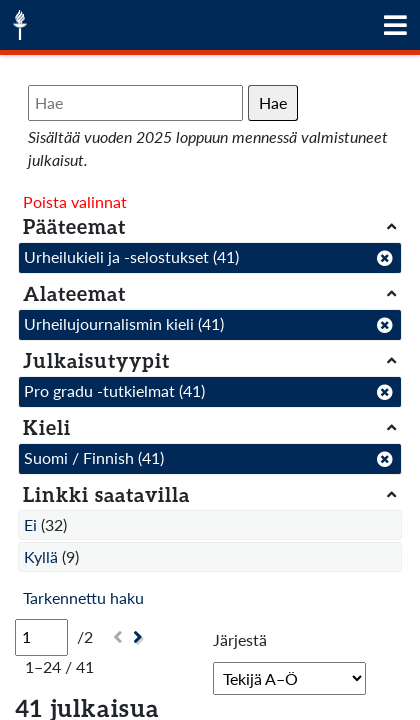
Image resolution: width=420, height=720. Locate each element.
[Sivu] (41, 637)
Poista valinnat (75, 201)
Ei (30, 524)
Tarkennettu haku (83, 597)
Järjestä (240, 639)
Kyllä (41, 556)
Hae (273, 102)
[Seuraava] (140, 637)
